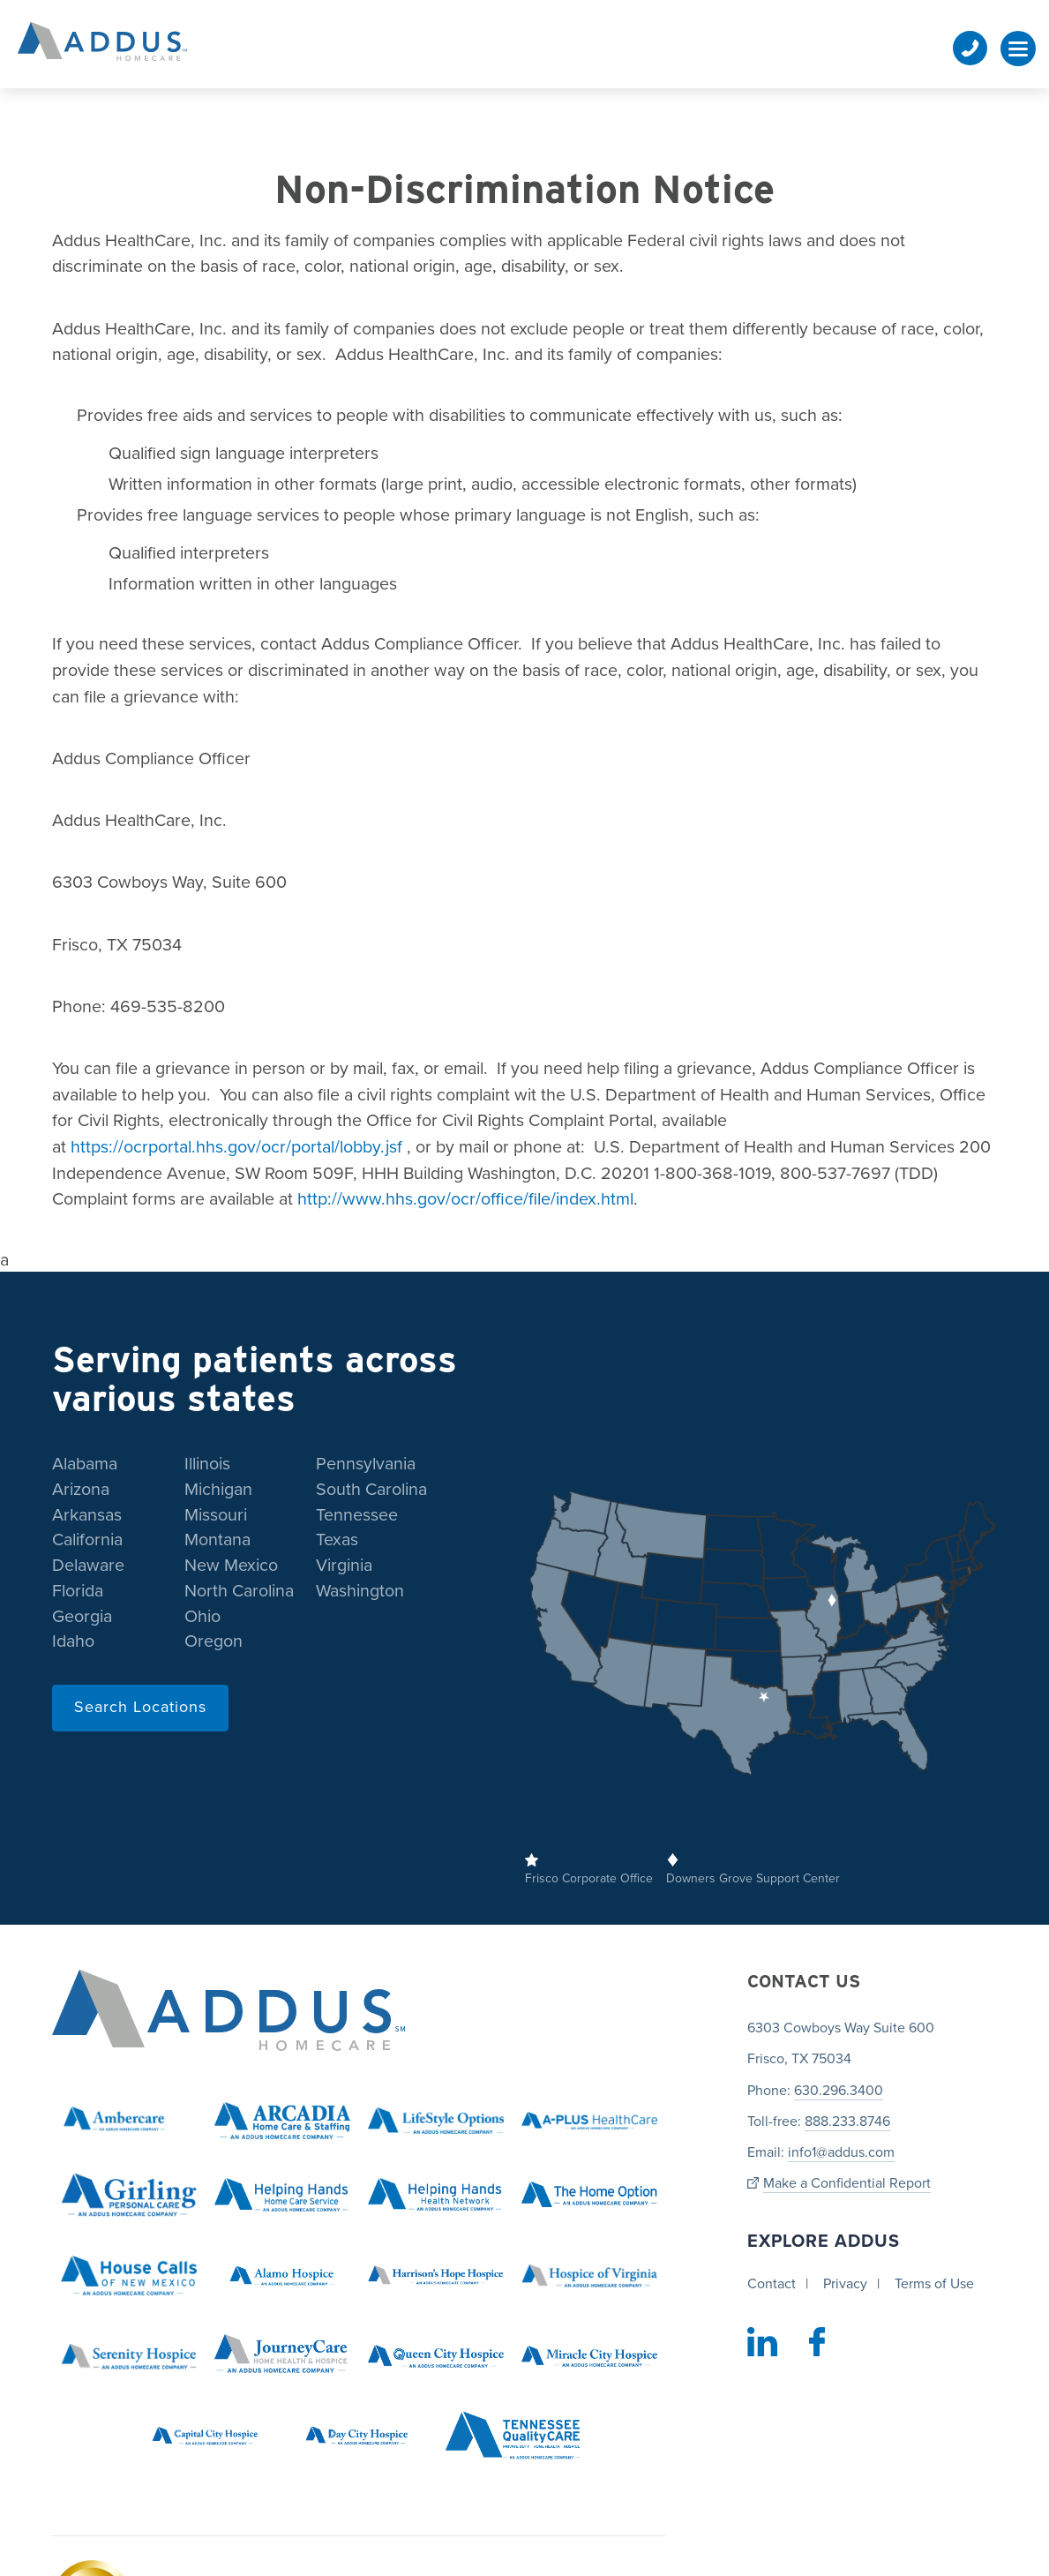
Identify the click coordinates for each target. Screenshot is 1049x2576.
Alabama (84, 1464)
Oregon (213, 1641)
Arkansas (87, 1515)
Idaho (73, 1641)
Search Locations (140, 1706)
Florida (77, 1591)
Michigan (218, 1489)
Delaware (88, 1565)
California (87, 1540)
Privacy (845, 2284)
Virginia (344, 1565)
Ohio (202, 1616)
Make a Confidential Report (847, 2183)
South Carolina (371, 1489)
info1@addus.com (841, 2152)
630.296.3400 (838, 2090)
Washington (360, 1591)
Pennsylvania (366, 1464)
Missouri (215, 1515)
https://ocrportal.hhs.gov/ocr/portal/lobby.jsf (239, 1147)
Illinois (207, 1464)
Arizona (80, 1489)
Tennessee (357, 1515)
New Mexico (231, 1565)
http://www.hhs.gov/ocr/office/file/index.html (465, 1199)
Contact (771, 2284)
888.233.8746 (847, 2121)
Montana (217, 1540)
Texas (337, 1540)
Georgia (82, 1616)
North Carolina (239, 1591)
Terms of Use (934, 2284)
